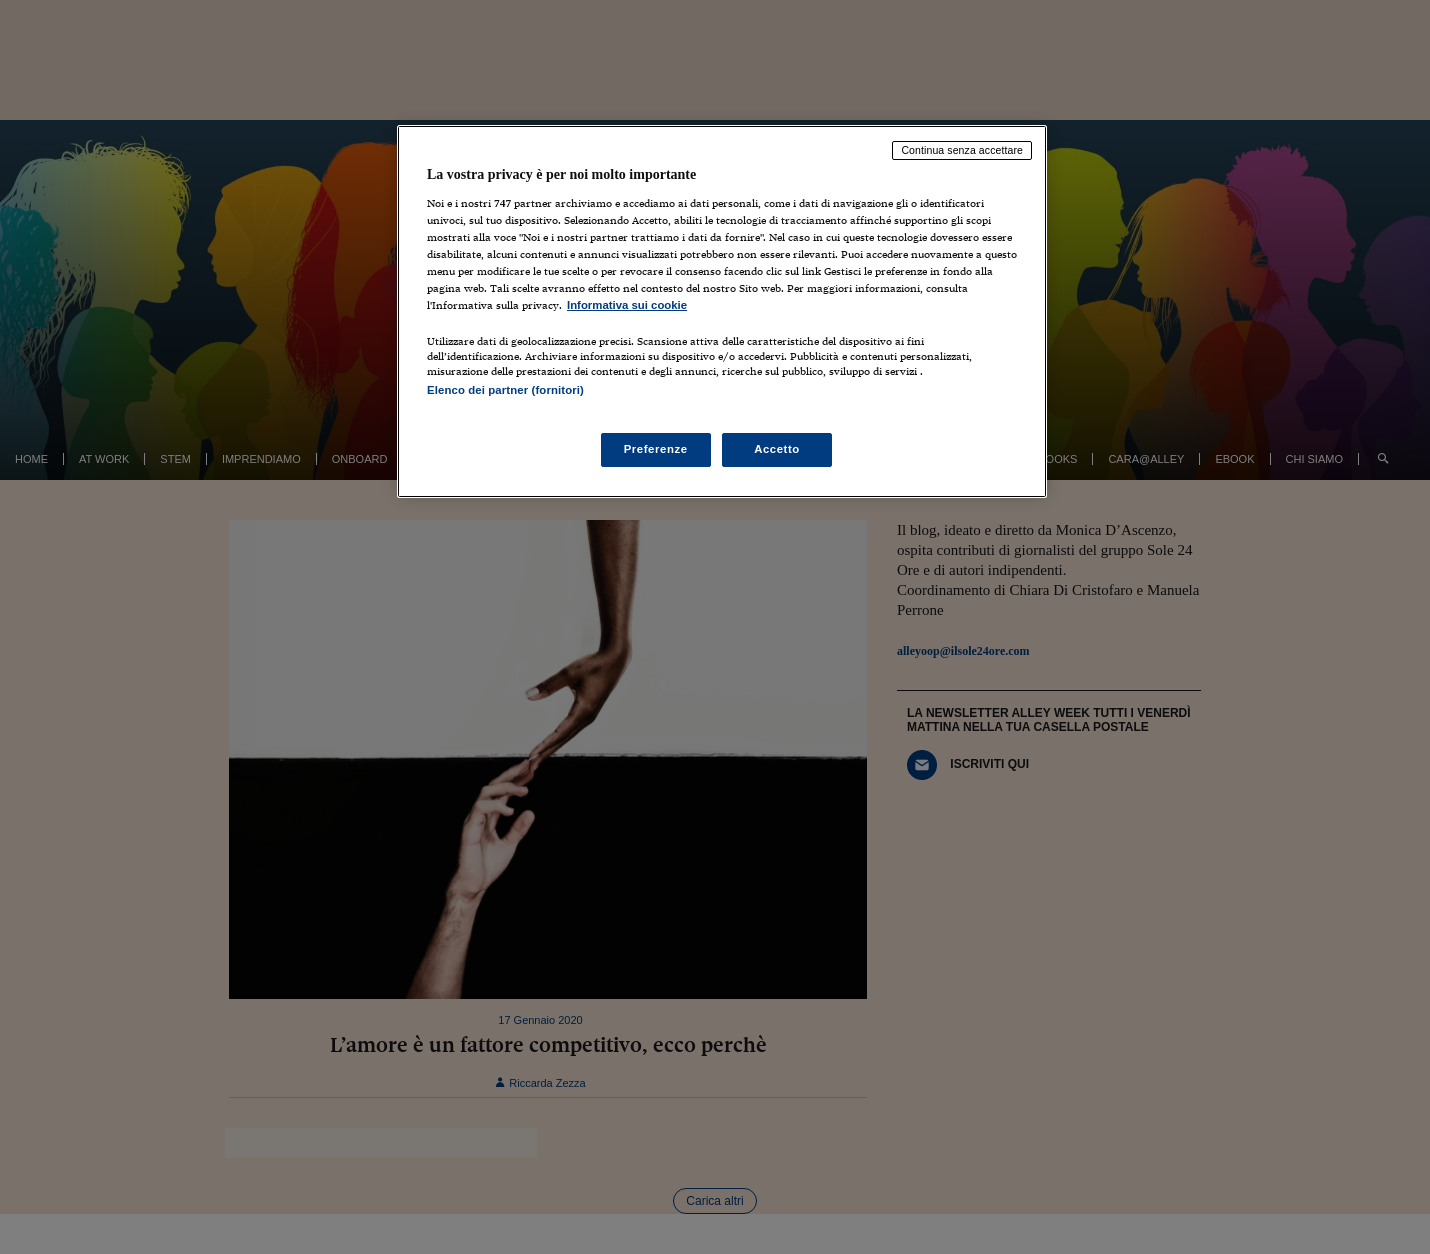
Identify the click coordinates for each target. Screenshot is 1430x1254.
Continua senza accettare (962, 150)
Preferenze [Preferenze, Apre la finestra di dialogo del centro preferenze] (656, 449)
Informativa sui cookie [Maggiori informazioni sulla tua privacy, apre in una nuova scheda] (627, 305)
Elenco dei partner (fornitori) (505, 390)
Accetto (777, 449)
